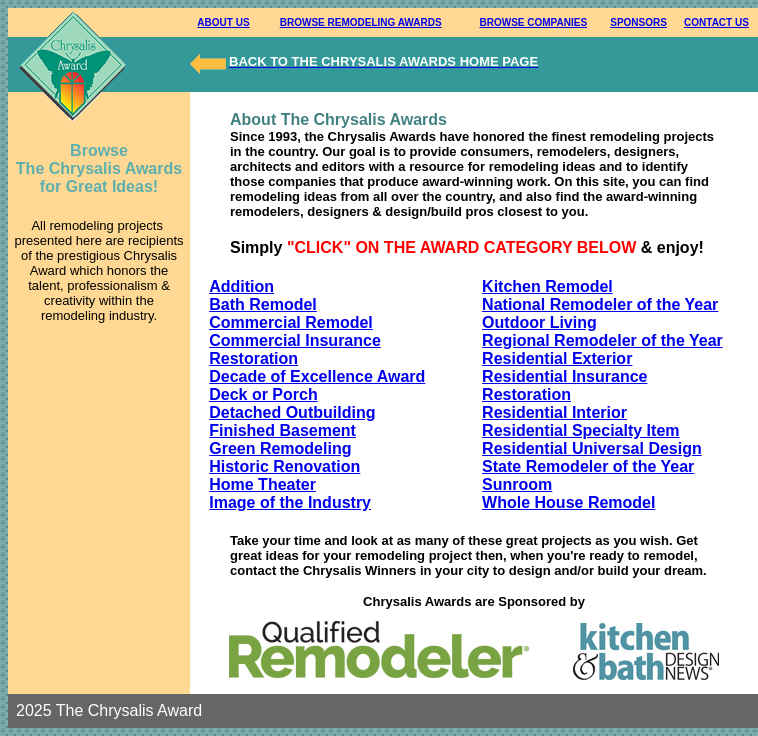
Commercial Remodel (291, 322)
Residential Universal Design (592, 448)
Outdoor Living (539, 322)
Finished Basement (282, 430)
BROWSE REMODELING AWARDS (361, 22)
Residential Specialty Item (580, 430)
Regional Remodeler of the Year (602, 340)
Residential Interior (554, 412)
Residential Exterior (557, 358)
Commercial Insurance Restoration (295, 349)
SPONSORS (638, 22)
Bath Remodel (263, 304)
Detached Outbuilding (292, 412)
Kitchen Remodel (547, 286)
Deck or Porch (263, 394)
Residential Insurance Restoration (564, 385)
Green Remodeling (280, 448)
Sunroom (517, 484)
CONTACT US (716, 22)
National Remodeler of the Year (600, 304)
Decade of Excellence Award (317, 376)
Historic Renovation (284, 466)
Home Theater (262, 484)
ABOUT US (223, 22)
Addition (241, 286)
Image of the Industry (290, 502)
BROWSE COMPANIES (534, 22)
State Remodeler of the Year (588, 466)
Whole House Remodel (568, 502)
